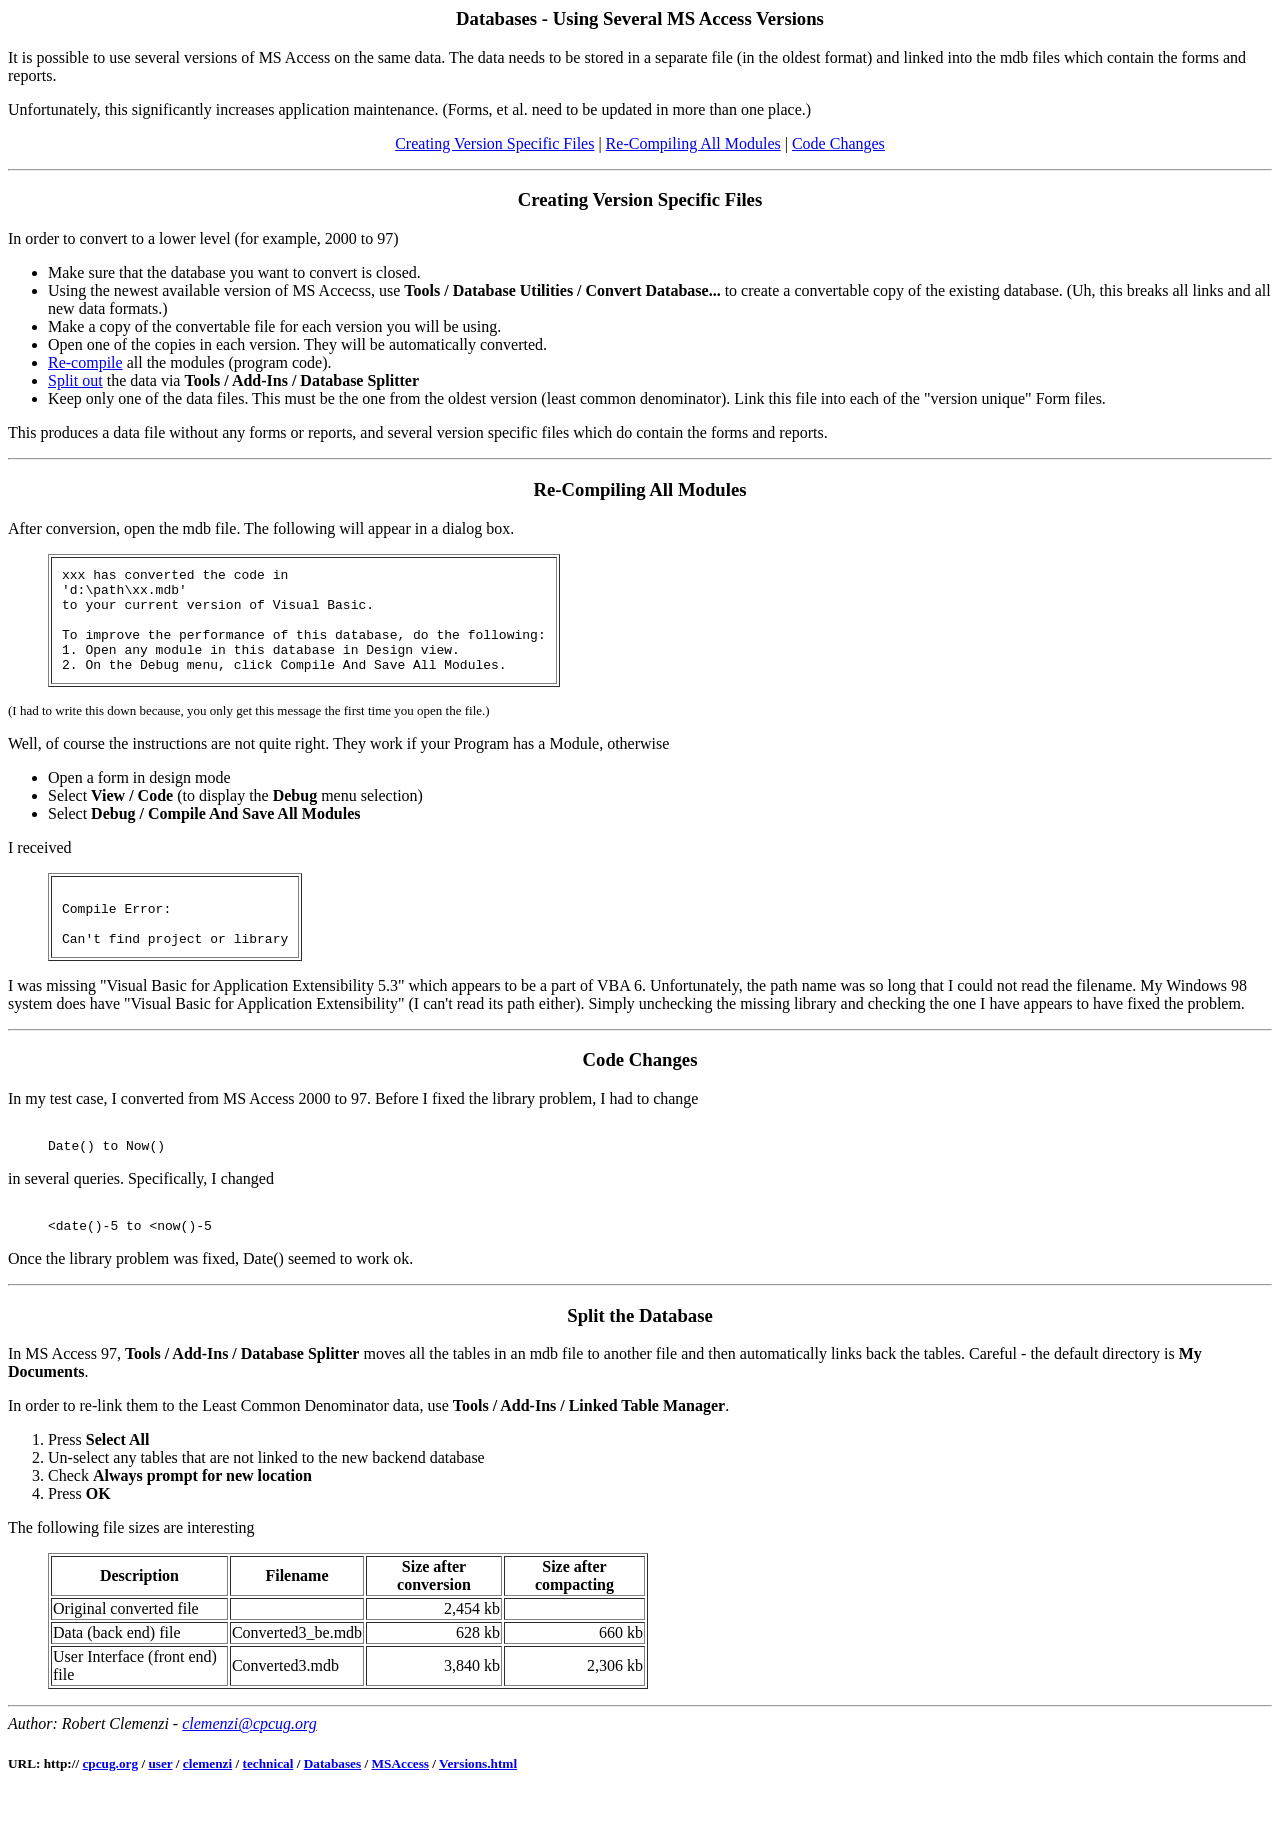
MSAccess (400, 1808)
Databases (333, 1808)
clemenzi (207, 1808)
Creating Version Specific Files (494, 143)
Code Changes (838, 143)
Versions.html (478, 1808)
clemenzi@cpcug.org (249, 1768)
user (160, 1808)
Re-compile (85, 362)
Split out (75, 380)
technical (268, 1808)
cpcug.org (110, 1808)
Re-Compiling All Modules (693, 143)
